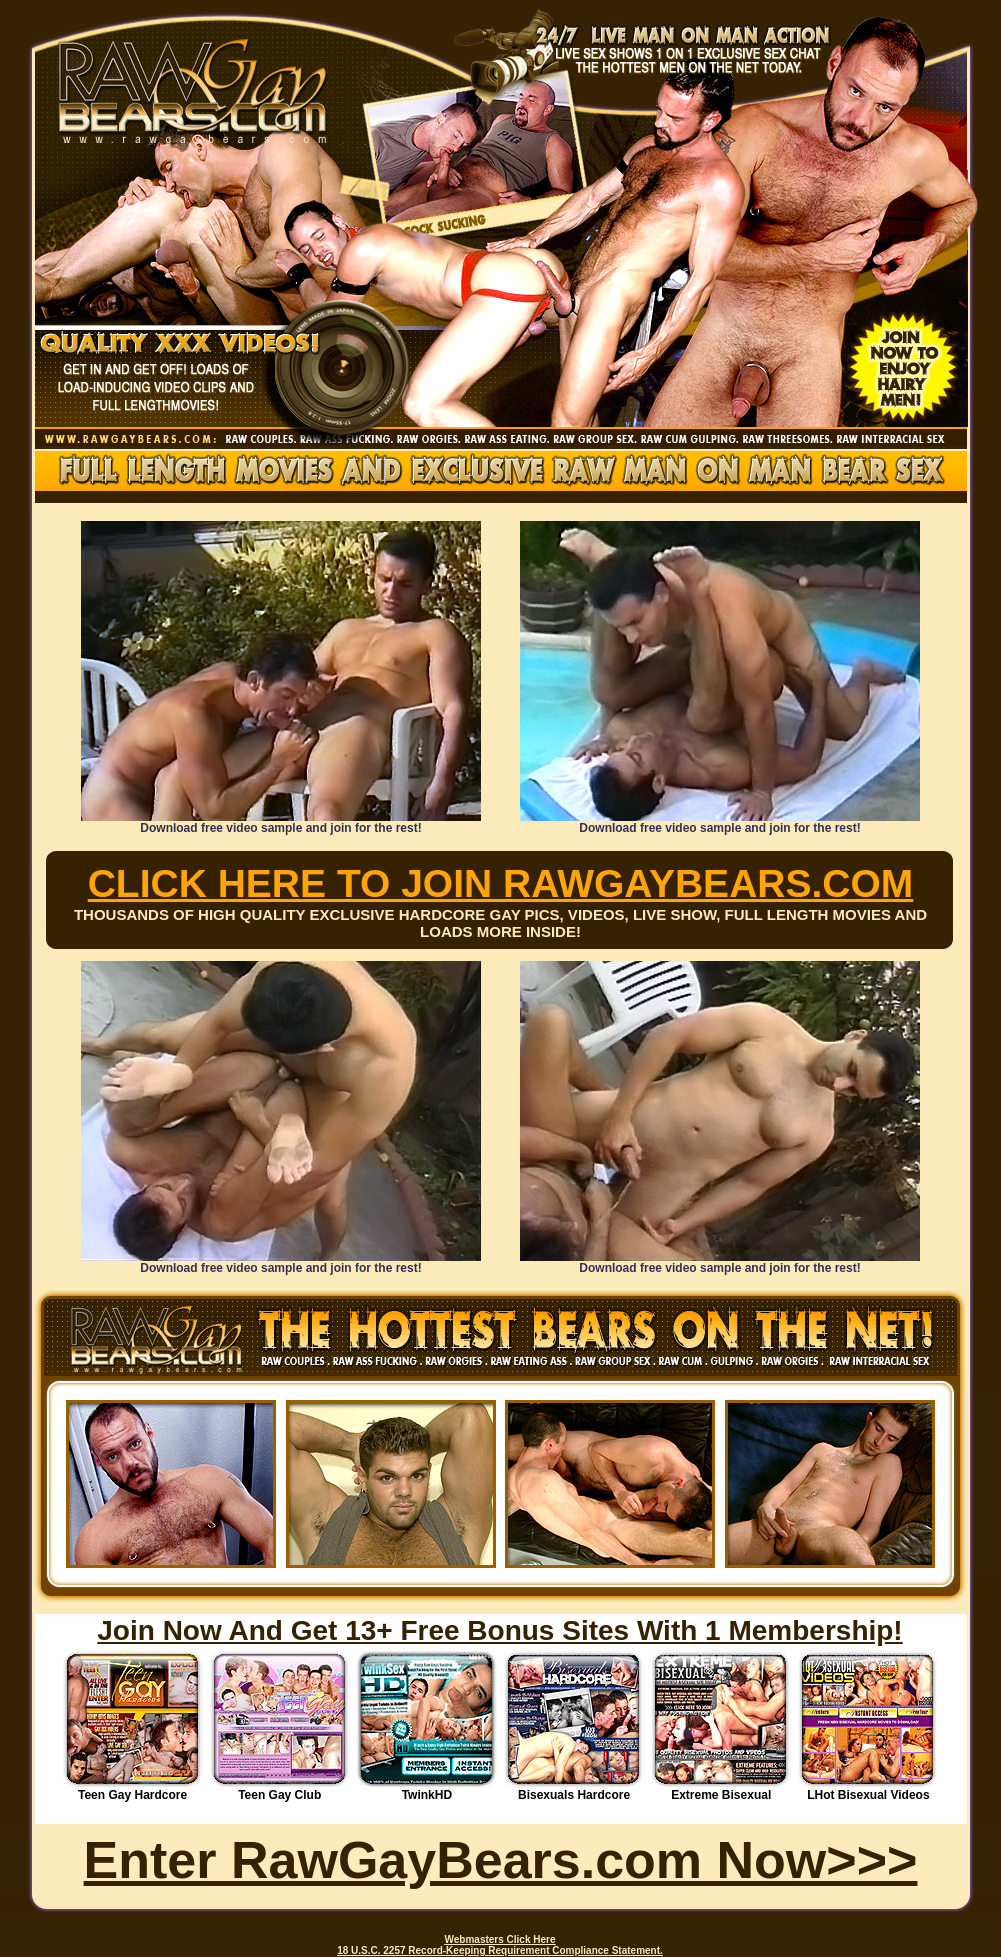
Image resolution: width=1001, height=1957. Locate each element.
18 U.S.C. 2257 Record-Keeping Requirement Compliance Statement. (500, 1950)
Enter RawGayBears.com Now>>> (501, 1860)
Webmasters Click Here (500, 1939)
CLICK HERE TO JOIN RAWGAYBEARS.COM (501, 883)
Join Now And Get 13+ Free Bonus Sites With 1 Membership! (499, 1630)
